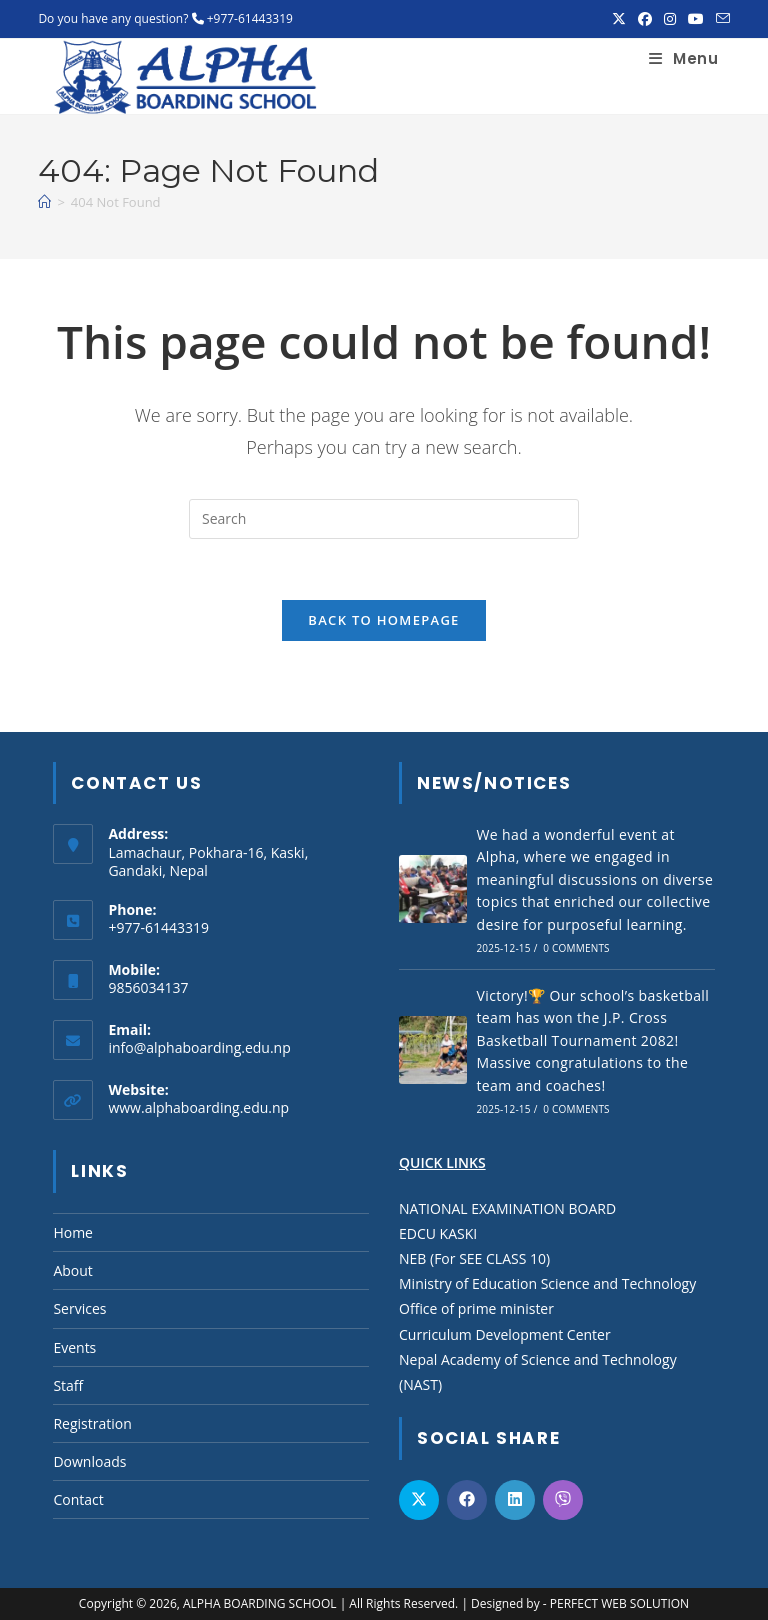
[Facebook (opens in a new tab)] (645, 19)
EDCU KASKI (438, 1233)
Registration (92, 1423)
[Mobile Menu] (683, 58)
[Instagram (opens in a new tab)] (670, 19)
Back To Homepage (383, 620)
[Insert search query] (384, 519)
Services (79, 1308)
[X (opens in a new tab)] (619, 19)
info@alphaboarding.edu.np (199, 1047)
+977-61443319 (250, 18)
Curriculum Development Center (505, 1334)
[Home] (44, 202)
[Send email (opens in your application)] (720, 19)
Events (74, 1347)
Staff (68, 1385)
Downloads (89, 1461)
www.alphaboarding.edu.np (198, 1107)
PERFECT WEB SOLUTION (619, 1603)
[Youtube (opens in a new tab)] (696, 19)
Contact (78, 1499)
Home (73, 1232)
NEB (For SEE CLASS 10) (474, 1258)
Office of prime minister (476, 1308)
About (72, 1270)
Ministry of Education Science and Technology (547, 1283)
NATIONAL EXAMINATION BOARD (507, 1208)
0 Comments (576, 948)
